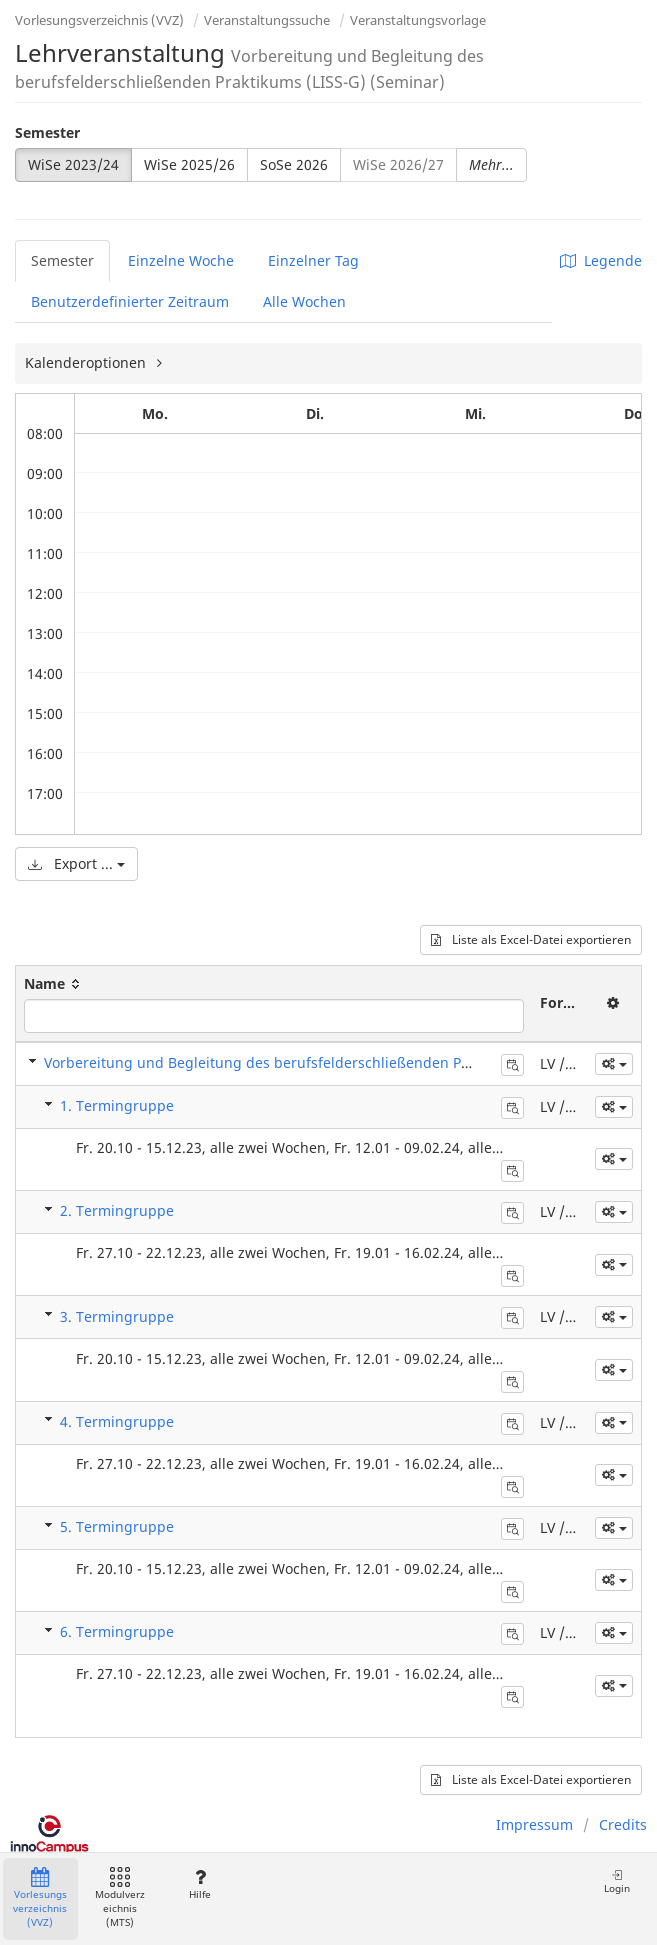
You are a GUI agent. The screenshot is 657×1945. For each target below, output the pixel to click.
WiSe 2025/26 (189, 164)
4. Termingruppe (117, 1421)
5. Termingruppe (117, 1526)
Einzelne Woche (181, 260)
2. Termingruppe (117, 1210)
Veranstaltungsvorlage (418, 20)
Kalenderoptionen (87, 362)
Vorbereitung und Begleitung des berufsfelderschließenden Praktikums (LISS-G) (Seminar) (349, 1062)
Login (617, 1881)
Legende (601, 260)
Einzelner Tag (313, 260)
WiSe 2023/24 (73, 164)
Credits (623, 1824)
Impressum (534, 1824)
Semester (47, 132)
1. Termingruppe (117, 1105)
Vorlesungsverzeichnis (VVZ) (99, 20)
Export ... (76, 863)
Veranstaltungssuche (267, 20)
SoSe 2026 (294, 164)
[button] (614, 1064)
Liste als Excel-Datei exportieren (531, 939)
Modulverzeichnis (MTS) (120, 1898)
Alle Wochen (304, 301)
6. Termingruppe (117, 1631)
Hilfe (199, 1884)
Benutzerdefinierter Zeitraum (130, 301)
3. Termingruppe (117, 1316)
